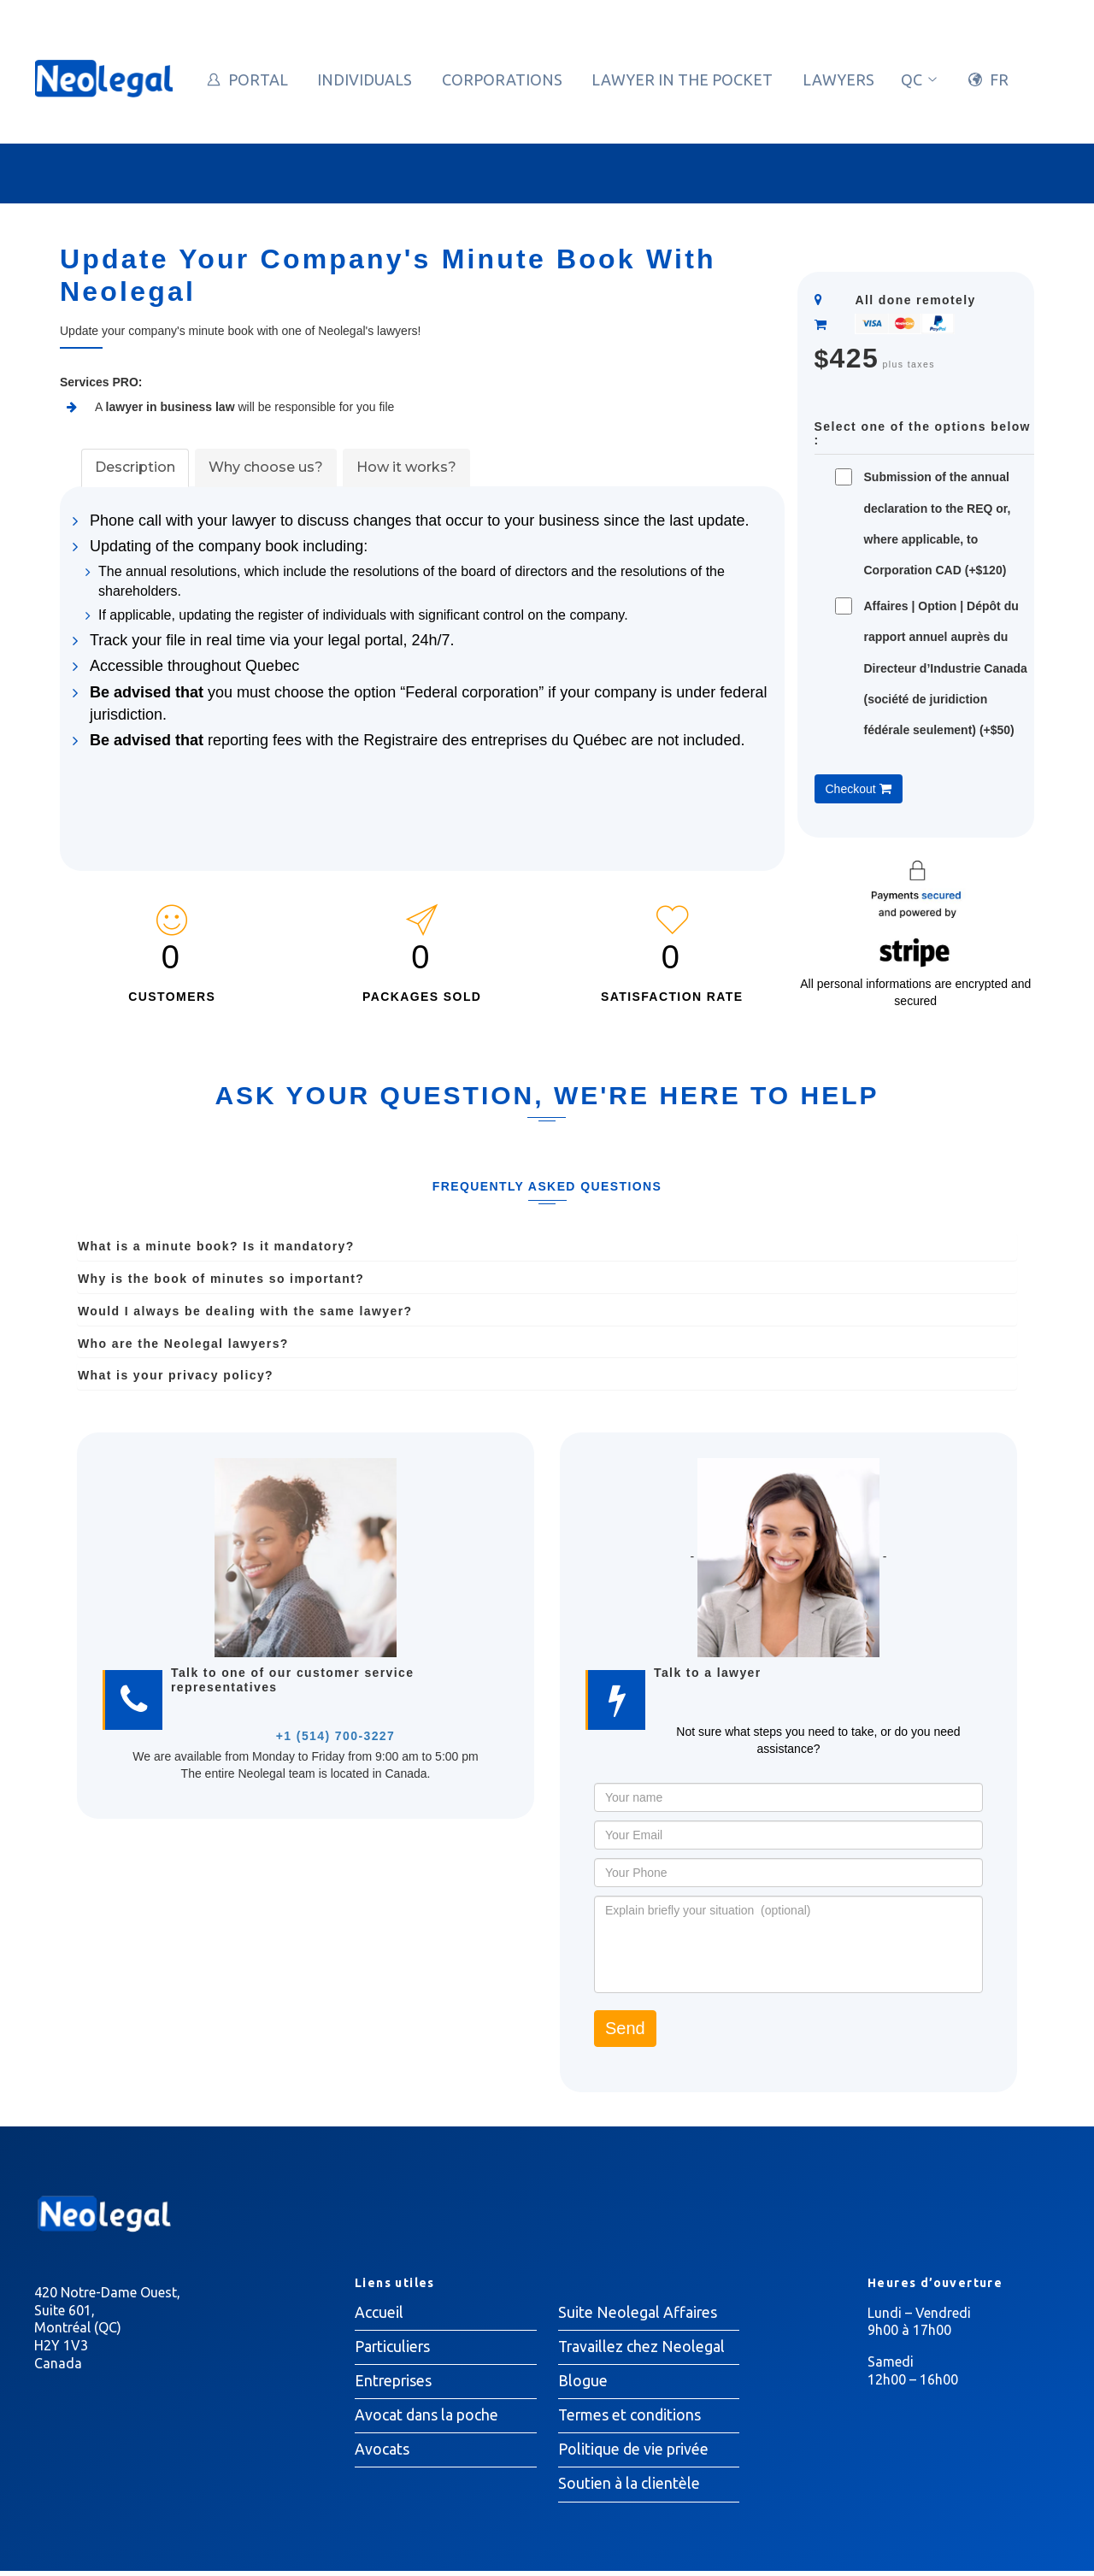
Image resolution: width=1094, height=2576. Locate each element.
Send (625, 2028)
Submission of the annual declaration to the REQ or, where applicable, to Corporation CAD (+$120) (937, 523)
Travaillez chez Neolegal (642, 2347)
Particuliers (393, 2347)
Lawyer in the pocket (682, 79)
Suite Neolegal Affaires (638, 2312)
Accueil (379, 2312)
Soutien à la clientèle (629, 2488)
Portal (258, 79)
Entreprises (394, 2382)
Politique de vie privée (633, 2452)
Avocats (382, 2452)
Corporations (502, 79)
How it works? (406, 467)
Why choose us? (266, 467)
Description (135, 467)
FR (999, 79)
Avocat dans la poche (426, 2417)
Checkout (858, 789)
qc (920, 79)
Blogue (583, 2382)
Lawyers (838, 79)
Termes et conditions (630, 2417)
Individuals (364, 79)
